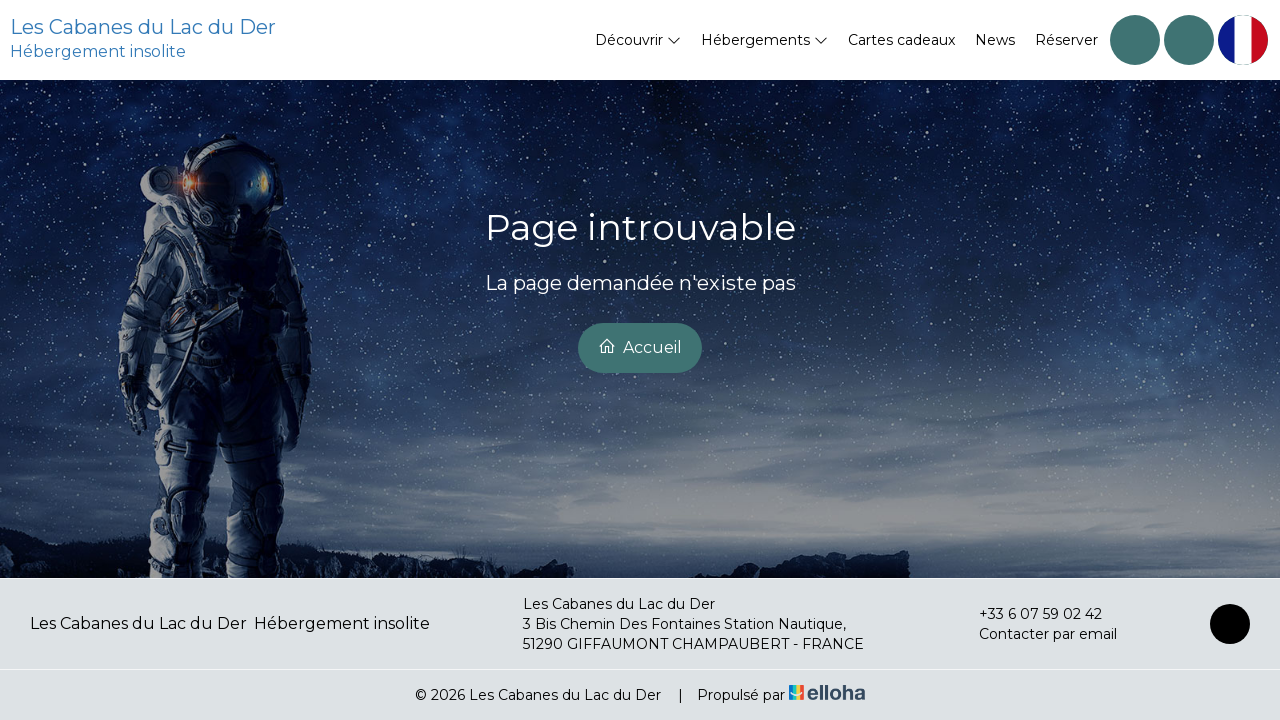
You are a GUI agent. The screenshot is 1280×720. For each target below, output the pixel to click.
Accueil (640, 347)
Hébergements (764, 40)
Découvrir (638, 40)
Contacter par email (1036, 634)
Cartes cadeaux (901, 40)
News (995, 40)
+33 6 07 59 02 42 (1029, 614)
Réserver (1066, 40)
